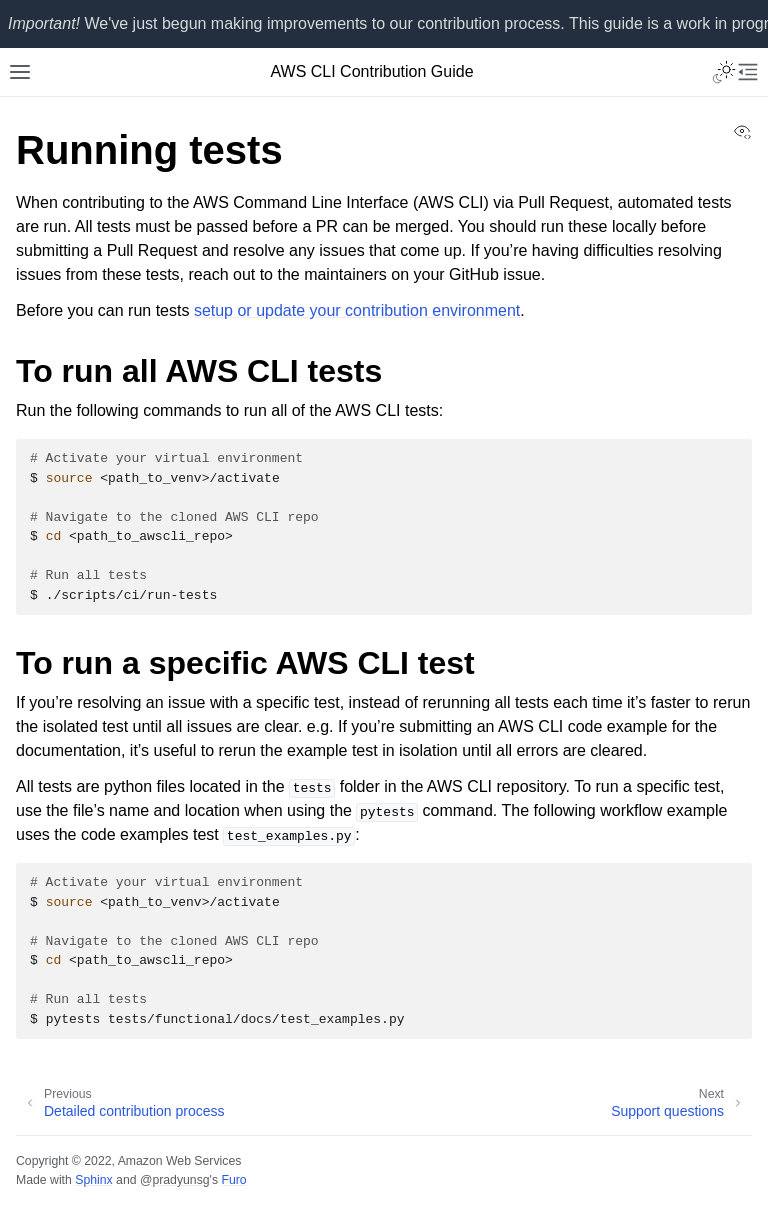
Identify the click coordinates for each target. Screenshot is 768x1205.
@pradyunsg (175, 1180)
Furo (233, 1180)
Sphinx (93, 1180)
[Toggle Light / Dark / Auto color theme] (724, 72)
